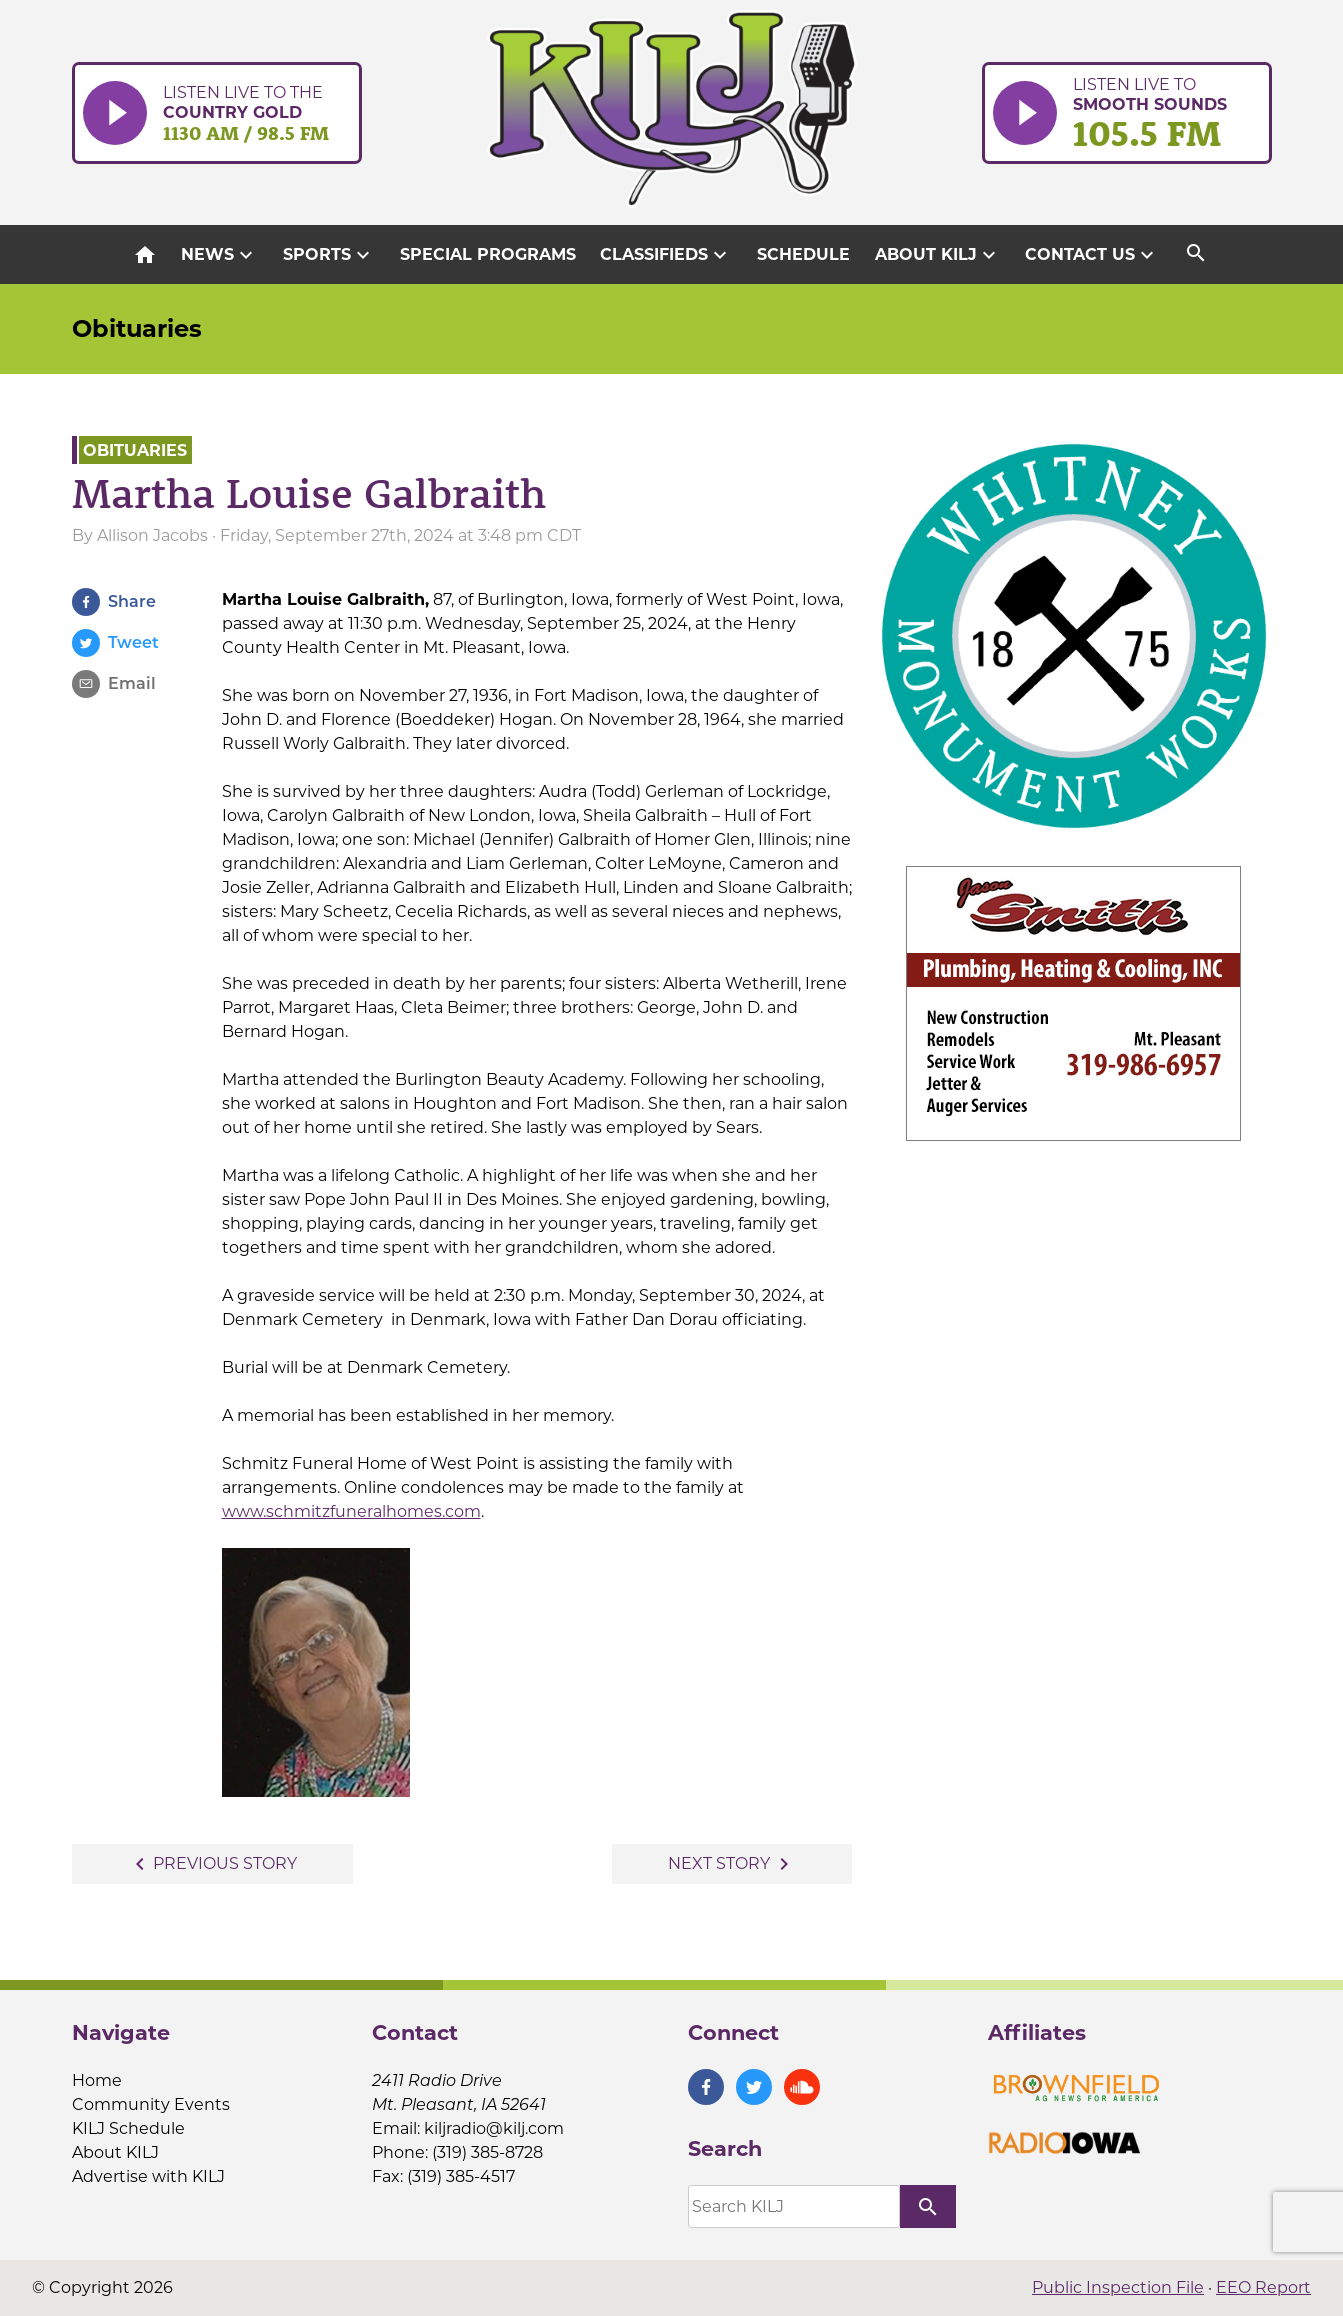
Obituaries (137, 328)
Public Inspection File (1118, 2287)
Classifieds (666, 255)
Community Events (151, 2104)
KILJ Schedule (128, 2128)
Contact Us (1092, 255)
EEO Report (1263, 2287)
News (219, 255)
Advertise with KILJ (148, 2176)
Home (97, 2080)
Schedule (803, 254)
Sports (329, 255)
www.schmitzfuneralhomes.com (351, 1511)
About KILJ (938, 255)
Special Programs (488, 254)
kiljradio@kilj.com (494, 2128)
